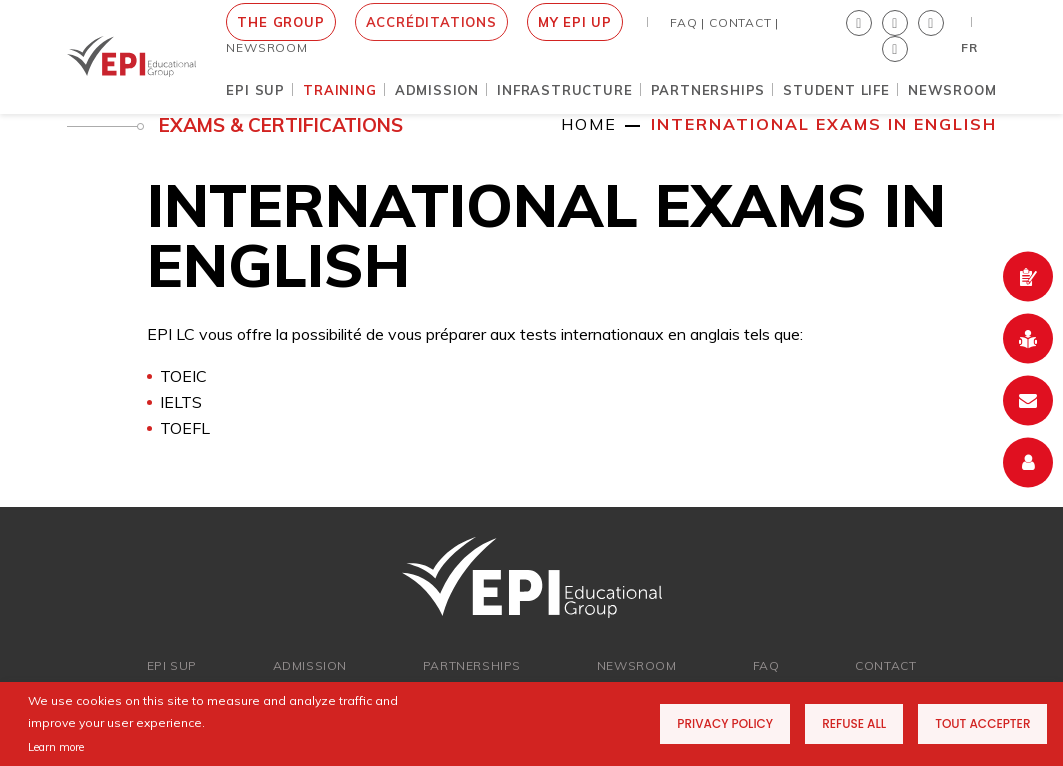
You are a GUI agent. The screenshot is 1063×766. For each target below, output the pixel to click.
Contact (885, 665)
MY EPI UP (575, 22)
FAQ (766, 665)
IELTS (181, 402)
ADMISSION (310, 665)
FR (969, 47)
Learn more (56, 747)
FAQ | (687, 22)
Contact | (744, 22)
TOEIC (183, 376)
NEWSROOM (266, 47)
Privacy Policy (725, 723)
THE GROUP (280, 22)
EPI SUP (172, 665)
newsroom (637, 665)
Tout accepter (982, 723)
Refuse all (854, 723)
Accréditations (431, 22)
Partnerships (472, 665)
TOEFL (185, 428)
